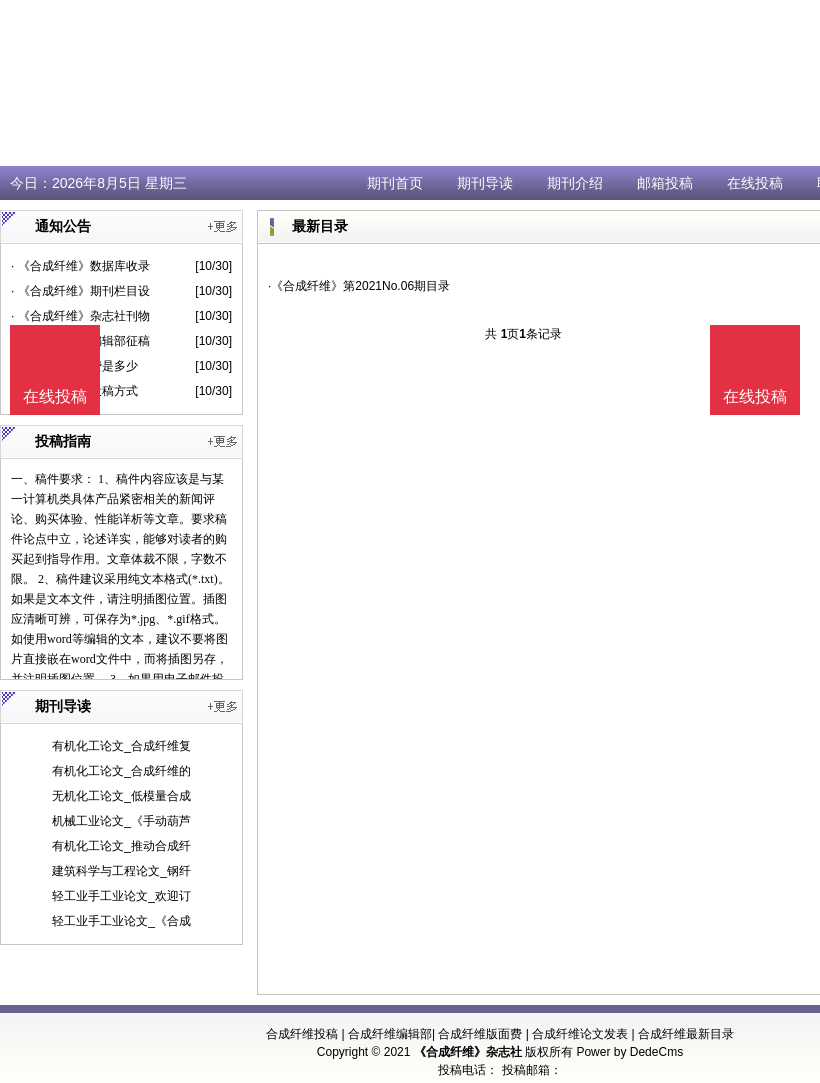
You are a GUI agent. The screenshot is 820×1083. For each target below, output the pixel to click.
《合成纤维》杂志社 (468, 1052)
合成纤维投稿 (302, 1034)
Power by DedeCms (629, 1052)
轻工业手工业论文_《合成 (121, 921)
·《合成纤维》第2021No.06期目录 (359, 286)
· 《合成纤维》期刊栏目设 (80, 291)
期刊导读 (485, 183)
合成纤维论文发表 (580, 1034)
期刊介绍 (575, 183)
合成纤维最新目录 (686, 1034)
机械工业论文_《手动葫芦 (121, 821)
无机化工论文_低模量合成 (121, 796)
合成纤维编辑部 (390, 1034)
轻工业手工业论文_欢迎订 (121, 896)
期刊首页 (395, 183)
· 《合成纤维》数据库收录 (80, 266)
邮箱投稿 (665, 183)
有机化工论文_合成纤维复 (121, 746)
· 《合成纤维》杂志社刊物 (80, 316)
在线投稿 (755, 183)
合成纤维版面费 (480, 1034)
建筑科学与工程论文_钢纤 (121, 871)
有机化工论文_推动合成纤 (121, 846)
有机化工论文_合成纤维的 (121, 771)
